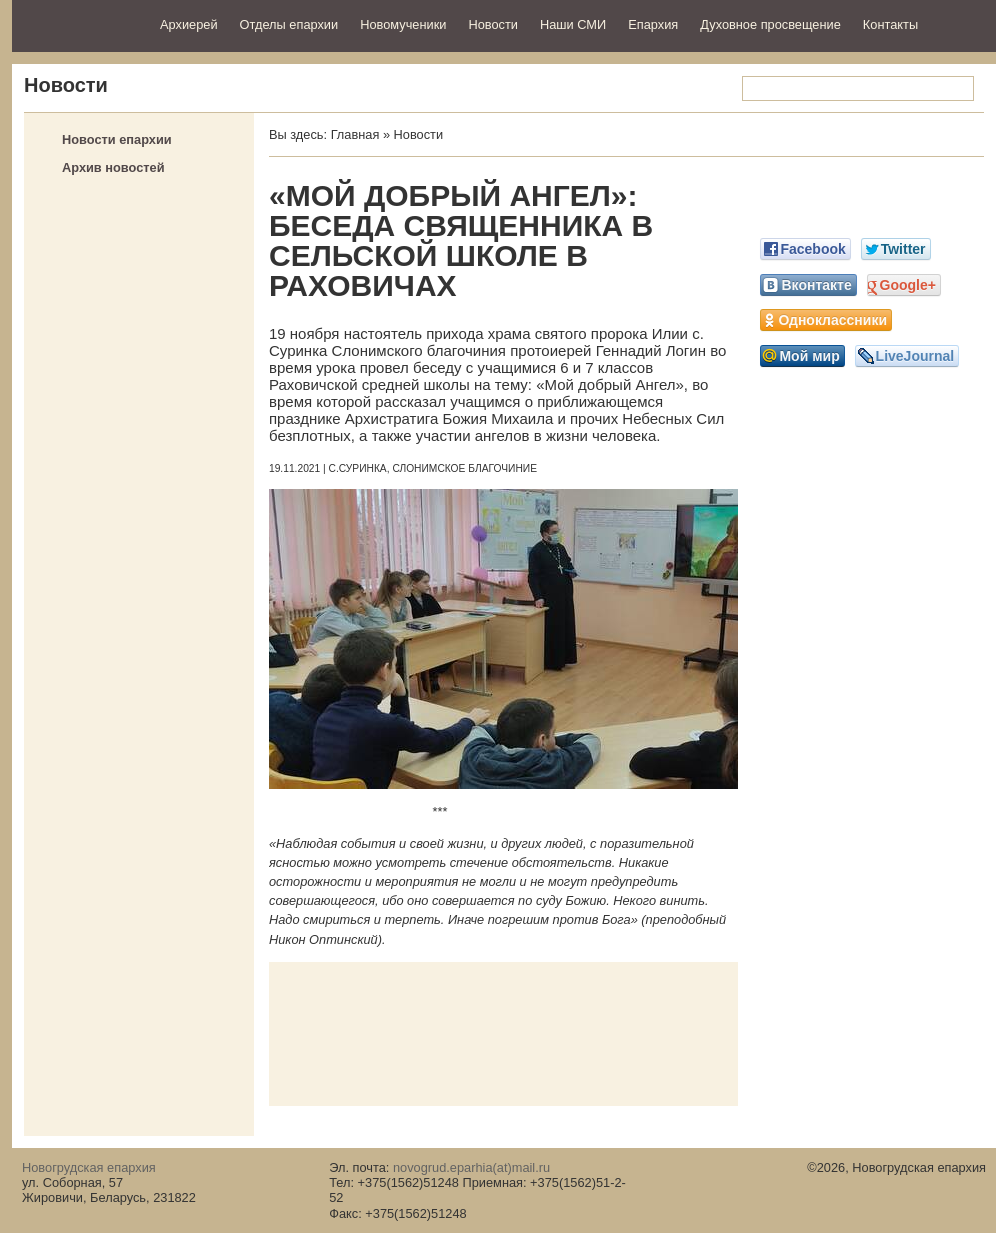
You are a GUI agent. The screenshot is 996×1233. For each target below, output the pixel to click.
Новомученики (403, 24)
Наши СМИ (573, 24)
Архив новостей (113, 167)
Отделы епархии (289, 24)
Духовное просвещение (770, 24)
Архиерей (189, 24)
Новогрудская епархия (79, 23)
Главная (355, 134)
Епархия (653, 24)
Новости (493, 24)
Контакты (890, 24)
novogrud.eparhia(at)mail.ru (471, 1167)
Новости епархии (117, 139)
